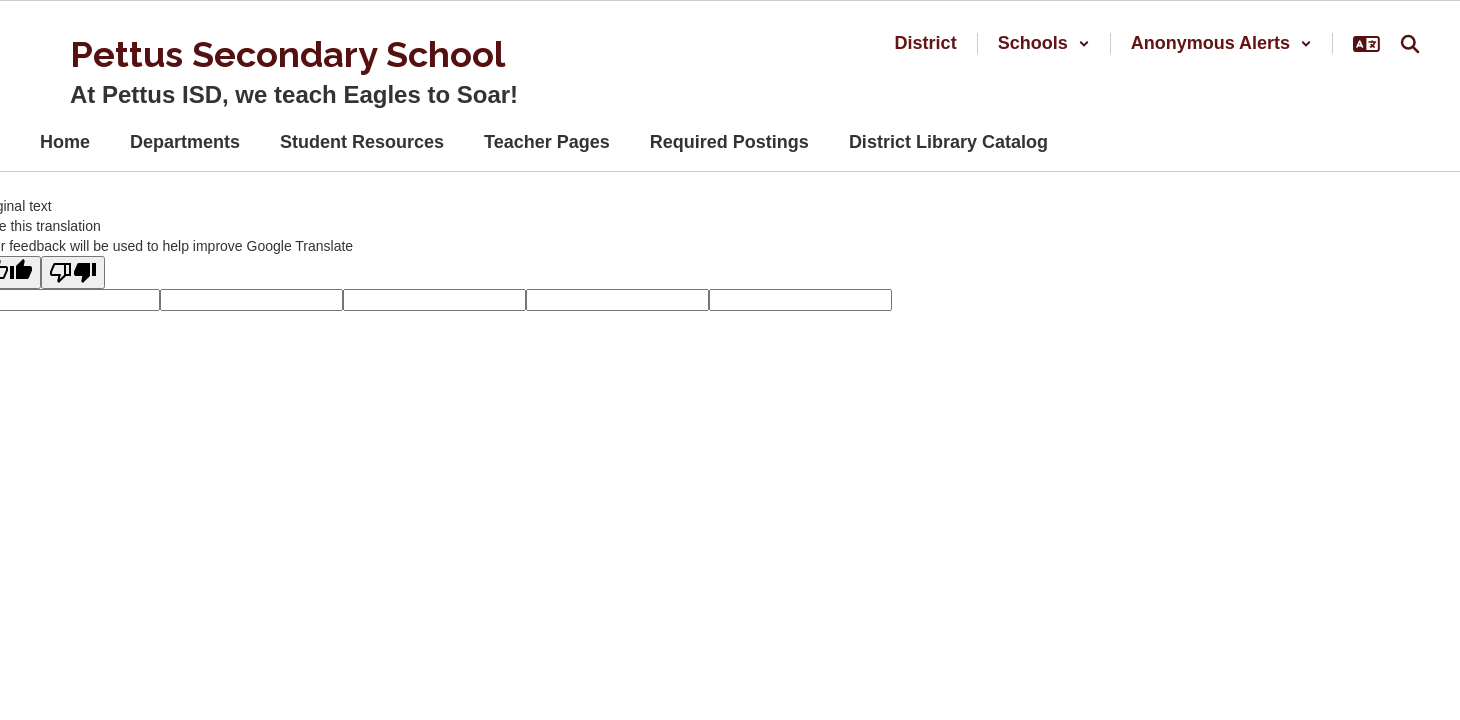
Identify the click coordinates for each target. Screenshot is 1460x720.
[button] (1044, 43)
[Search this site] (1410, 44)
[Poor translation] (73, 272)
